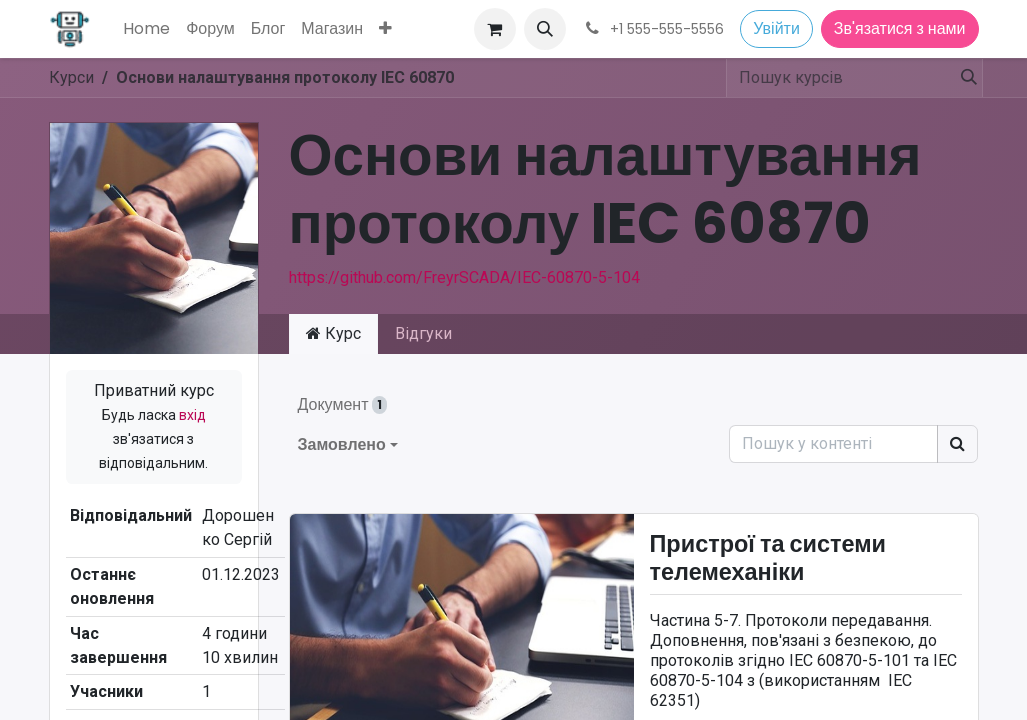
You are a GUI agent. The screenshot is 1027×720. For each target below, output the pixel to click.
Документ (343, 404)
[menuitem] (146, 29)
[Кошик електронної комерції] (495, 29)
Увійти (776, 28)
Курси (71, 77)
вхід (192, 415)
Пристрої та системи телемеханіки (768, 559)
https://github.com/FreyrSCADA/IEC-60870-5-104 (464, 277)
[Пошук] (965, 78)
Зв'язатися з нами (900, 28)
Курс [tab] (333, 333)
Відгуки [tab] (423, 333)
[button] (545, 29)
